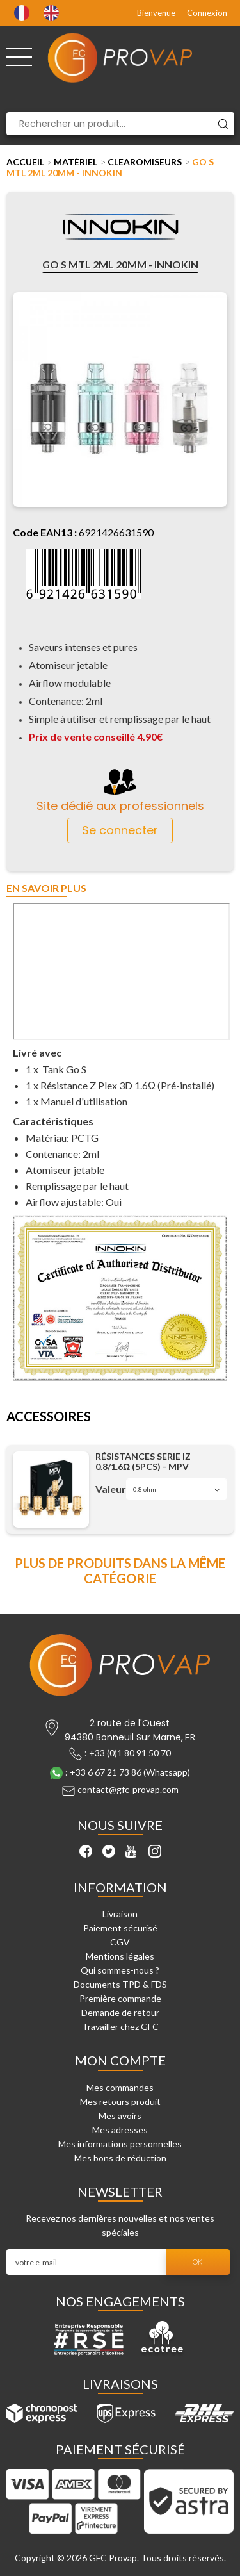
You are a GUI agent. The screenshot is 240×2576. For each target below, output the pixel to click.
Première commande (120, 1998)
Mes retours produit (120, 2101)
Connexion (207, 13)
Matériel (75, 161)
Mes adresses (120, 2129)
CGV (120, 1941)
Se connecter (120, 830)
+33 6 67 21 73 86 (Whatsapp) (130, 1772)
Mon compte (120, 2060)
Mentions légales (120, 1956)
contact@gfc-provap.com (128, 1789)
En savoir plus (46, 888)
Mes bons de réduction (120, 2157)
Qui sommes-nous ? (120, 1970)
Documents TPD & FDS (120, 1984)
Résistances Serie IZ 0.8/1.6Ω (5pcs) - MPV (143, 1461)
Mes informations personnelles (120, 2143)
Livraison (120, 1913)
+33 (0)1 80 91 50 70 (130, 1752)
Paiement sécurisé (120, 1927)
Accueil (25, 161)
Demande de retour (120, 2012)
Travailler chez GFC (120, 2026)
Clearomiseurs (145, 161)
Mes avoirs (120, 2115)
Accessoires (48, 1417)
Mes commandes (120, 2087)
